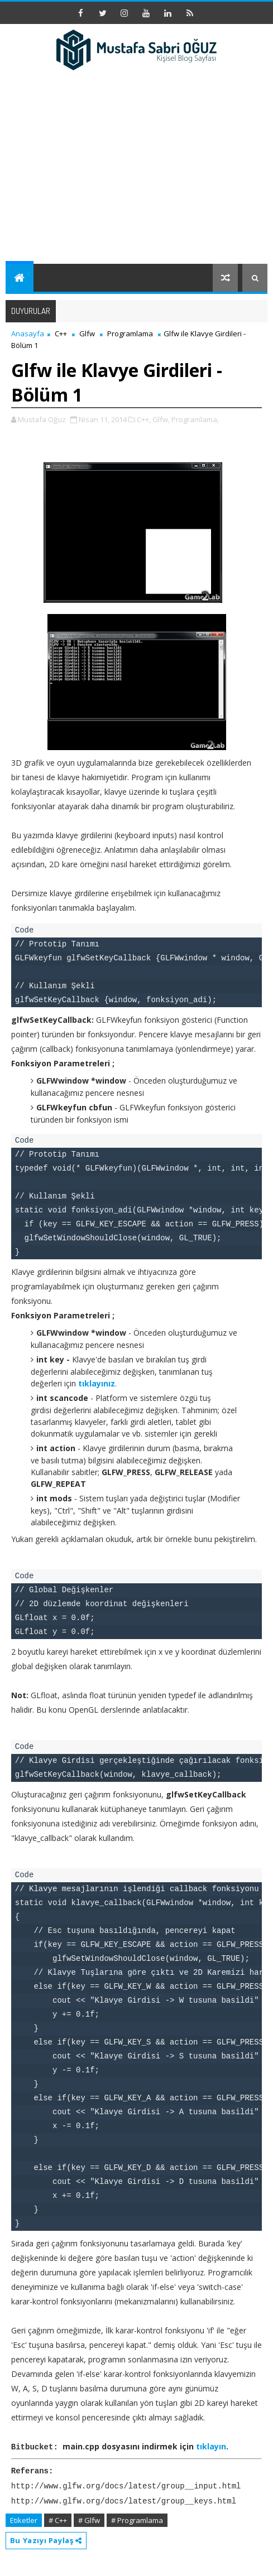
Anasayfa (27, 333)
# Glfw (89, 2519)
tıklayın (211, 2446)
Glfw (87, 333)
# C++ (58, 2519)
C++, (144, 419)
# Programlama (137, 2519)
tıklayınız (96, 1383)
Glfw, (161, 419)
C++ (61, 333)
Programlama (130, 333)
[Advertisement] (136, 180)
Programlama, (195, 419)
